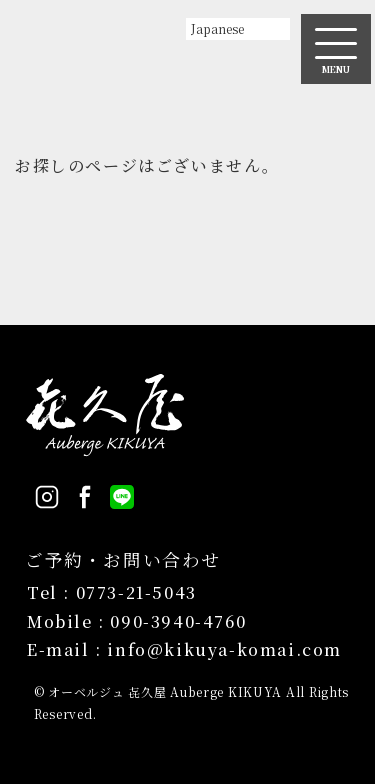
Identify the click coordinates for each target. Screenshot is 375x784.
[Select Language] (238, 29)
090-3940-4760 (178, 621)
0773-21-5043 (136, 592)
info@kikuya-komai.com (224, 649)
